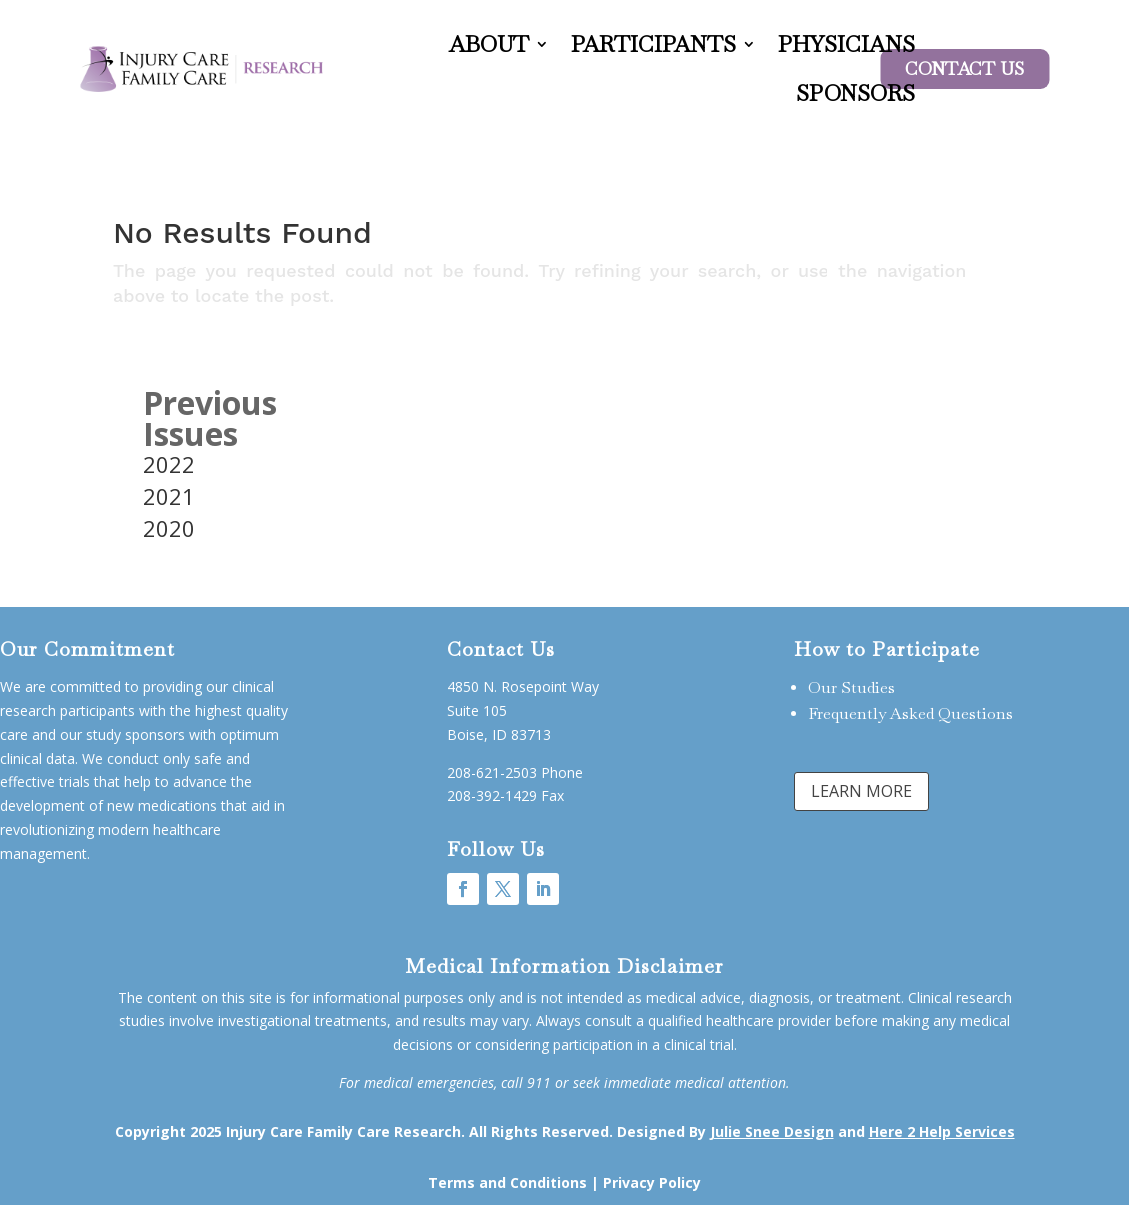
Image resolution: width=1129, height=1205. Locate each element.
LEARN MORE (861, 791)
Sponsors (855, 93)
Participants (653, 44)
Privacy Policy (652, 1182)
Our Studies (851, 687)
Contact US (964, 68)
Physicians (846, 44)
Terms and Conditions (507, 1182)
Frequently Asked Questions (910, 713)
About (489, 44)
